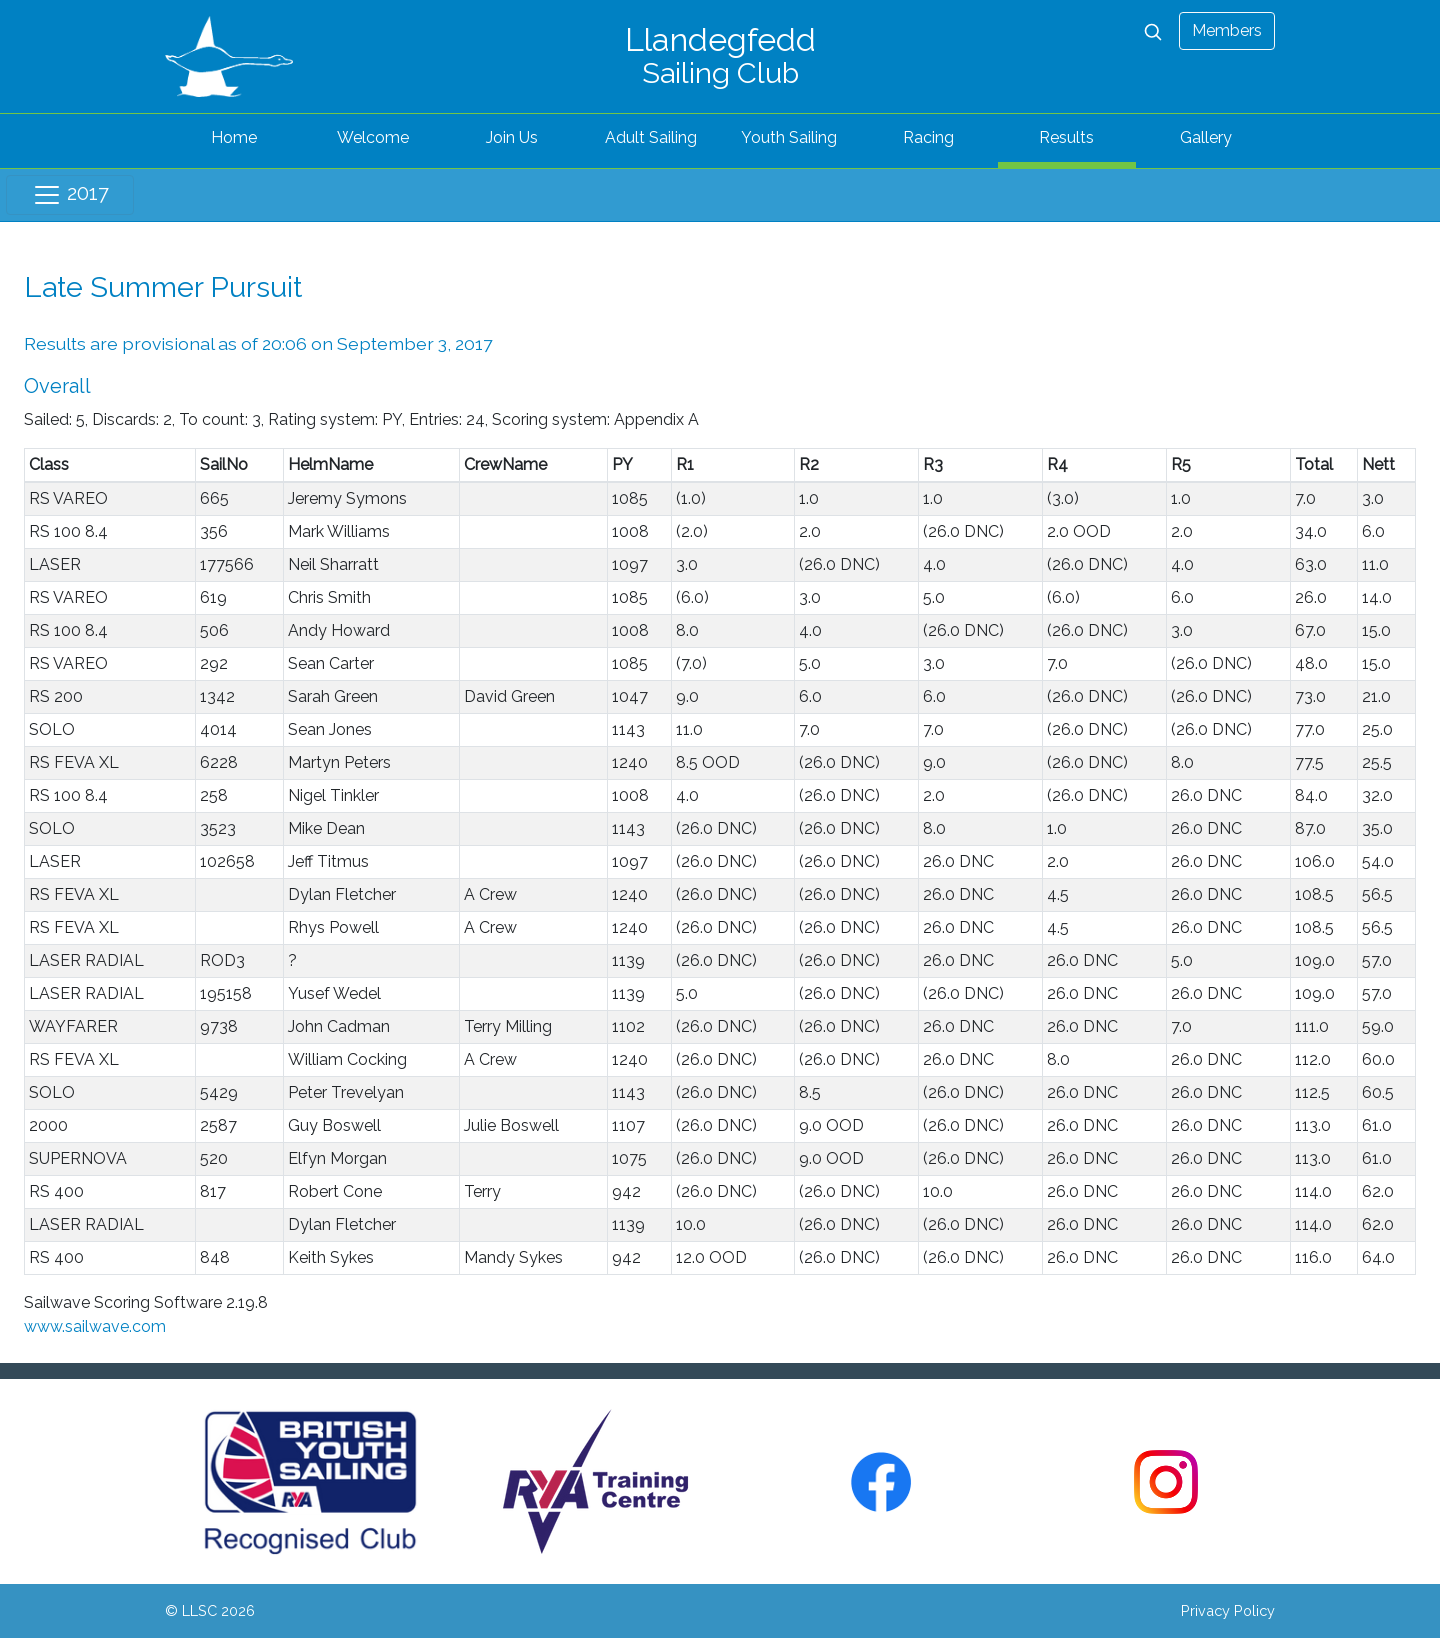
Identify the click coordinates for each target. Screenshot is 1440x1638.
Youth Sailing (789, 137)
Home (234, 137)
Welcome (373, 137)
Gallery (1206, 137)
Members (1227, 30)
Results (1066, 137)
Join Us (512, 137)
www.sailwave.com (95, 1326)
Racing (928, 137)
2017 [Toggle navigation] (70, 195)
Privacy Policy (1228, 1610)
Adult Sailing (651, 137)
